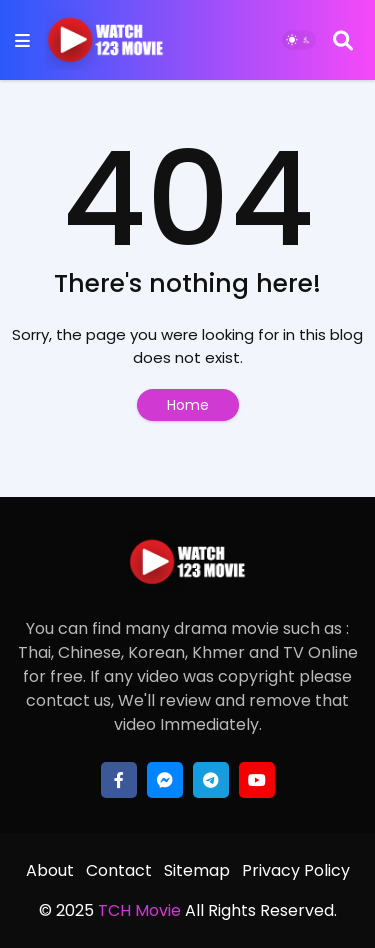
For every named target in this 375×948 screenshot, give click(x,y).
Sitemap (197, 870)
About (50, 870)
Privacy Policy (296, 870)
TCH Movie (139, 910)
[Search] (343, 40)
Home (188, 405)
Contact (119, 870)
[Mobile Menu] (22, 40)
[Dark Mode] (299, 40)
